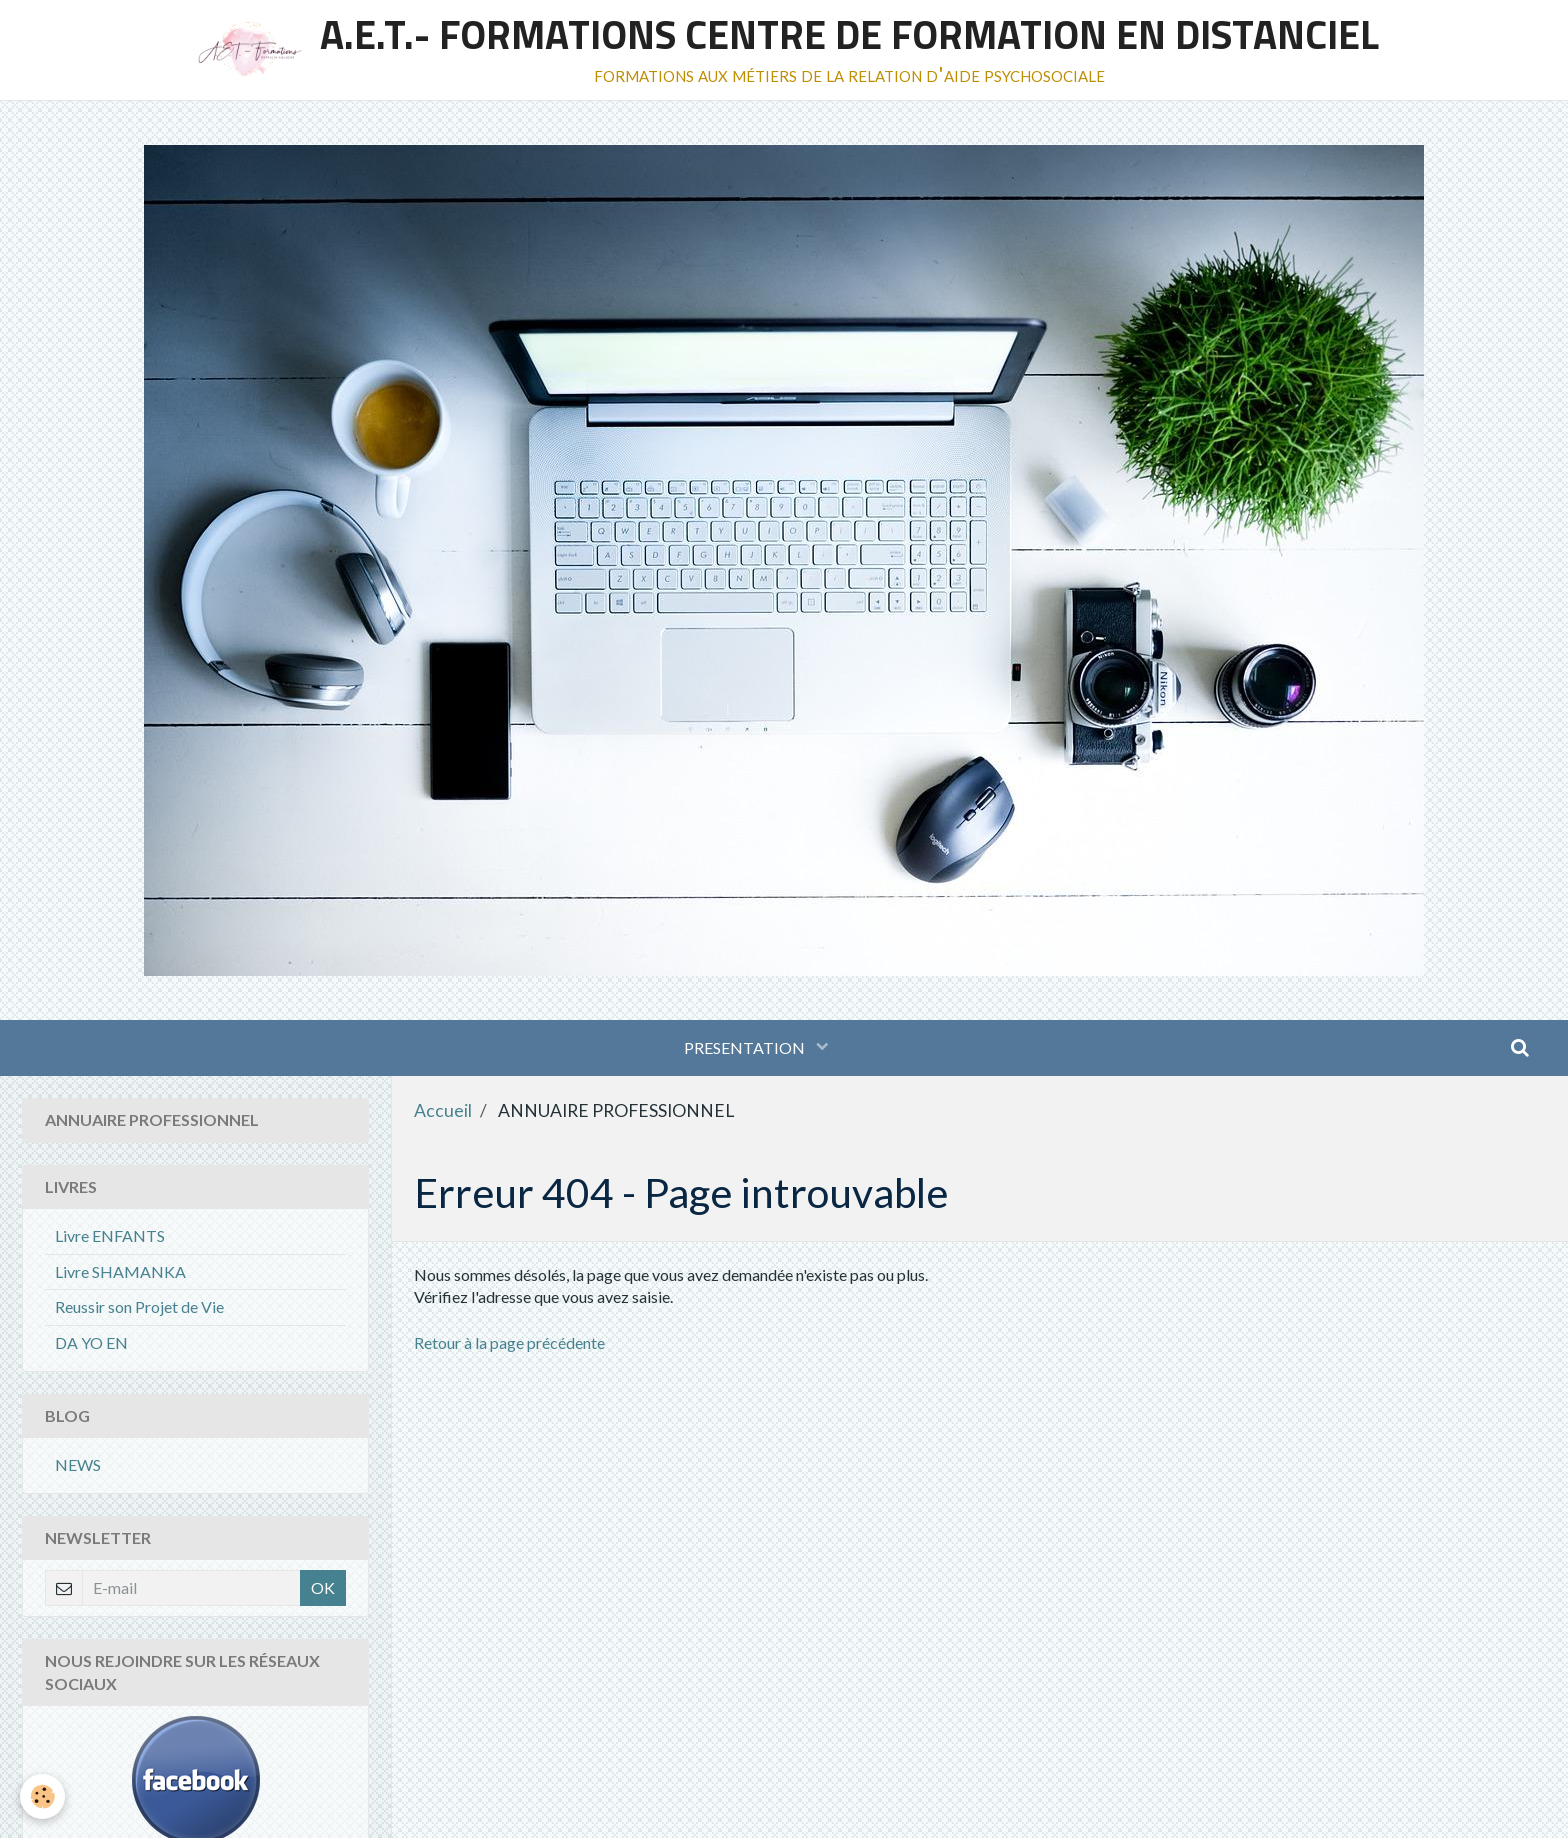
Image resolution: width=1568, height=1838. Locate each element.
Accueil (443, 1110)
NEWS (78, 1464)
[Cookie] (42, 1796)
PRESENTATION (746, 1047)
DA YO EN (91, 1342)
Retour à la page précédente (509, 1342)
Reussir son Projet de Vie (139, 1306)
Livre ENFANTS (110, 1235)
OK (323, 1587)
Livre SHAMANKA (120, 1271)
